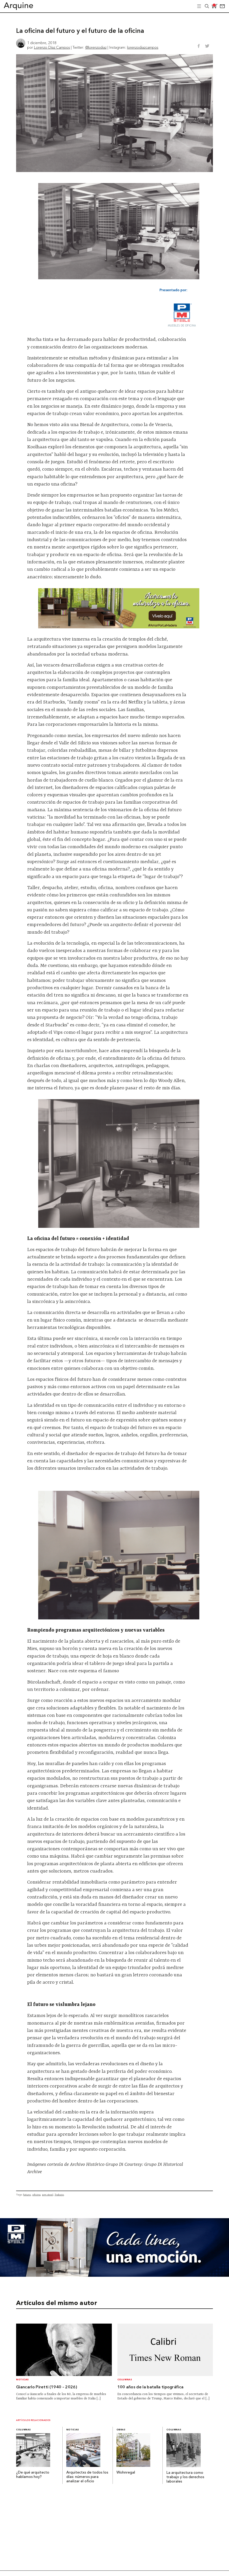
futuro (27, 2194)
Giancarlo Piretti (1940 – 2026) (46, 2387)
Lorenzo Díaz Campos (52, 47)
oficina (36, 2194)
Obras (120, 2430)
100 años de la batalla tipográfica (150, 2387)
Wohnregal (125, 2472)
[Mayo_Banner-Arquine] (114, 2275)
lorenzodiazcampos (142, 47)
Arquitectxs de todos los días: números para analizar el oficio (87, 2477)
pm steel (47, 2194)
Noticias (22, 2380)
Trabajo (59, 2194)
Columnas (124, 2380)
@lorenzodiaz (96, 47)
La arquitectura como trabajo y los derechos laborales (185, 2477)
